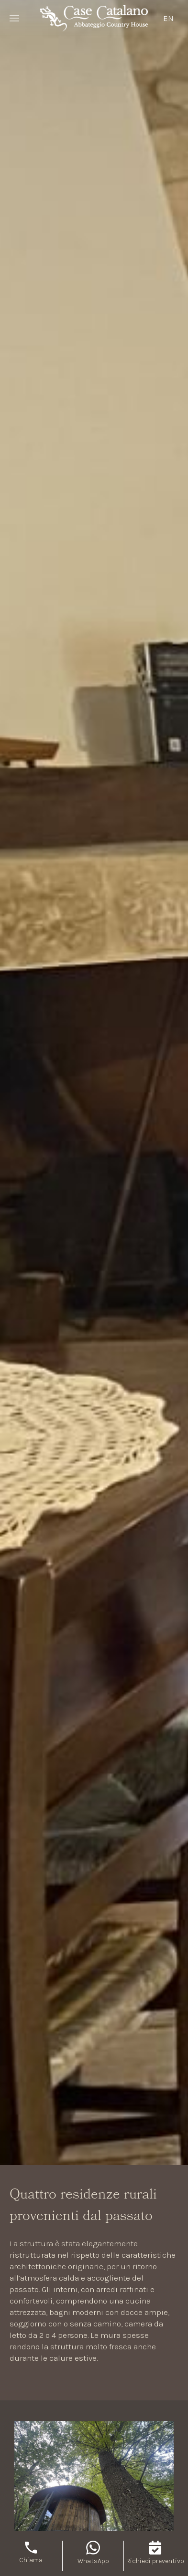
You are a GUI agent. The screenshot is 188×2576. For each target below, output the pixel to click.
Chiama (31, 2560)
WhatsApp (93, 2561)
